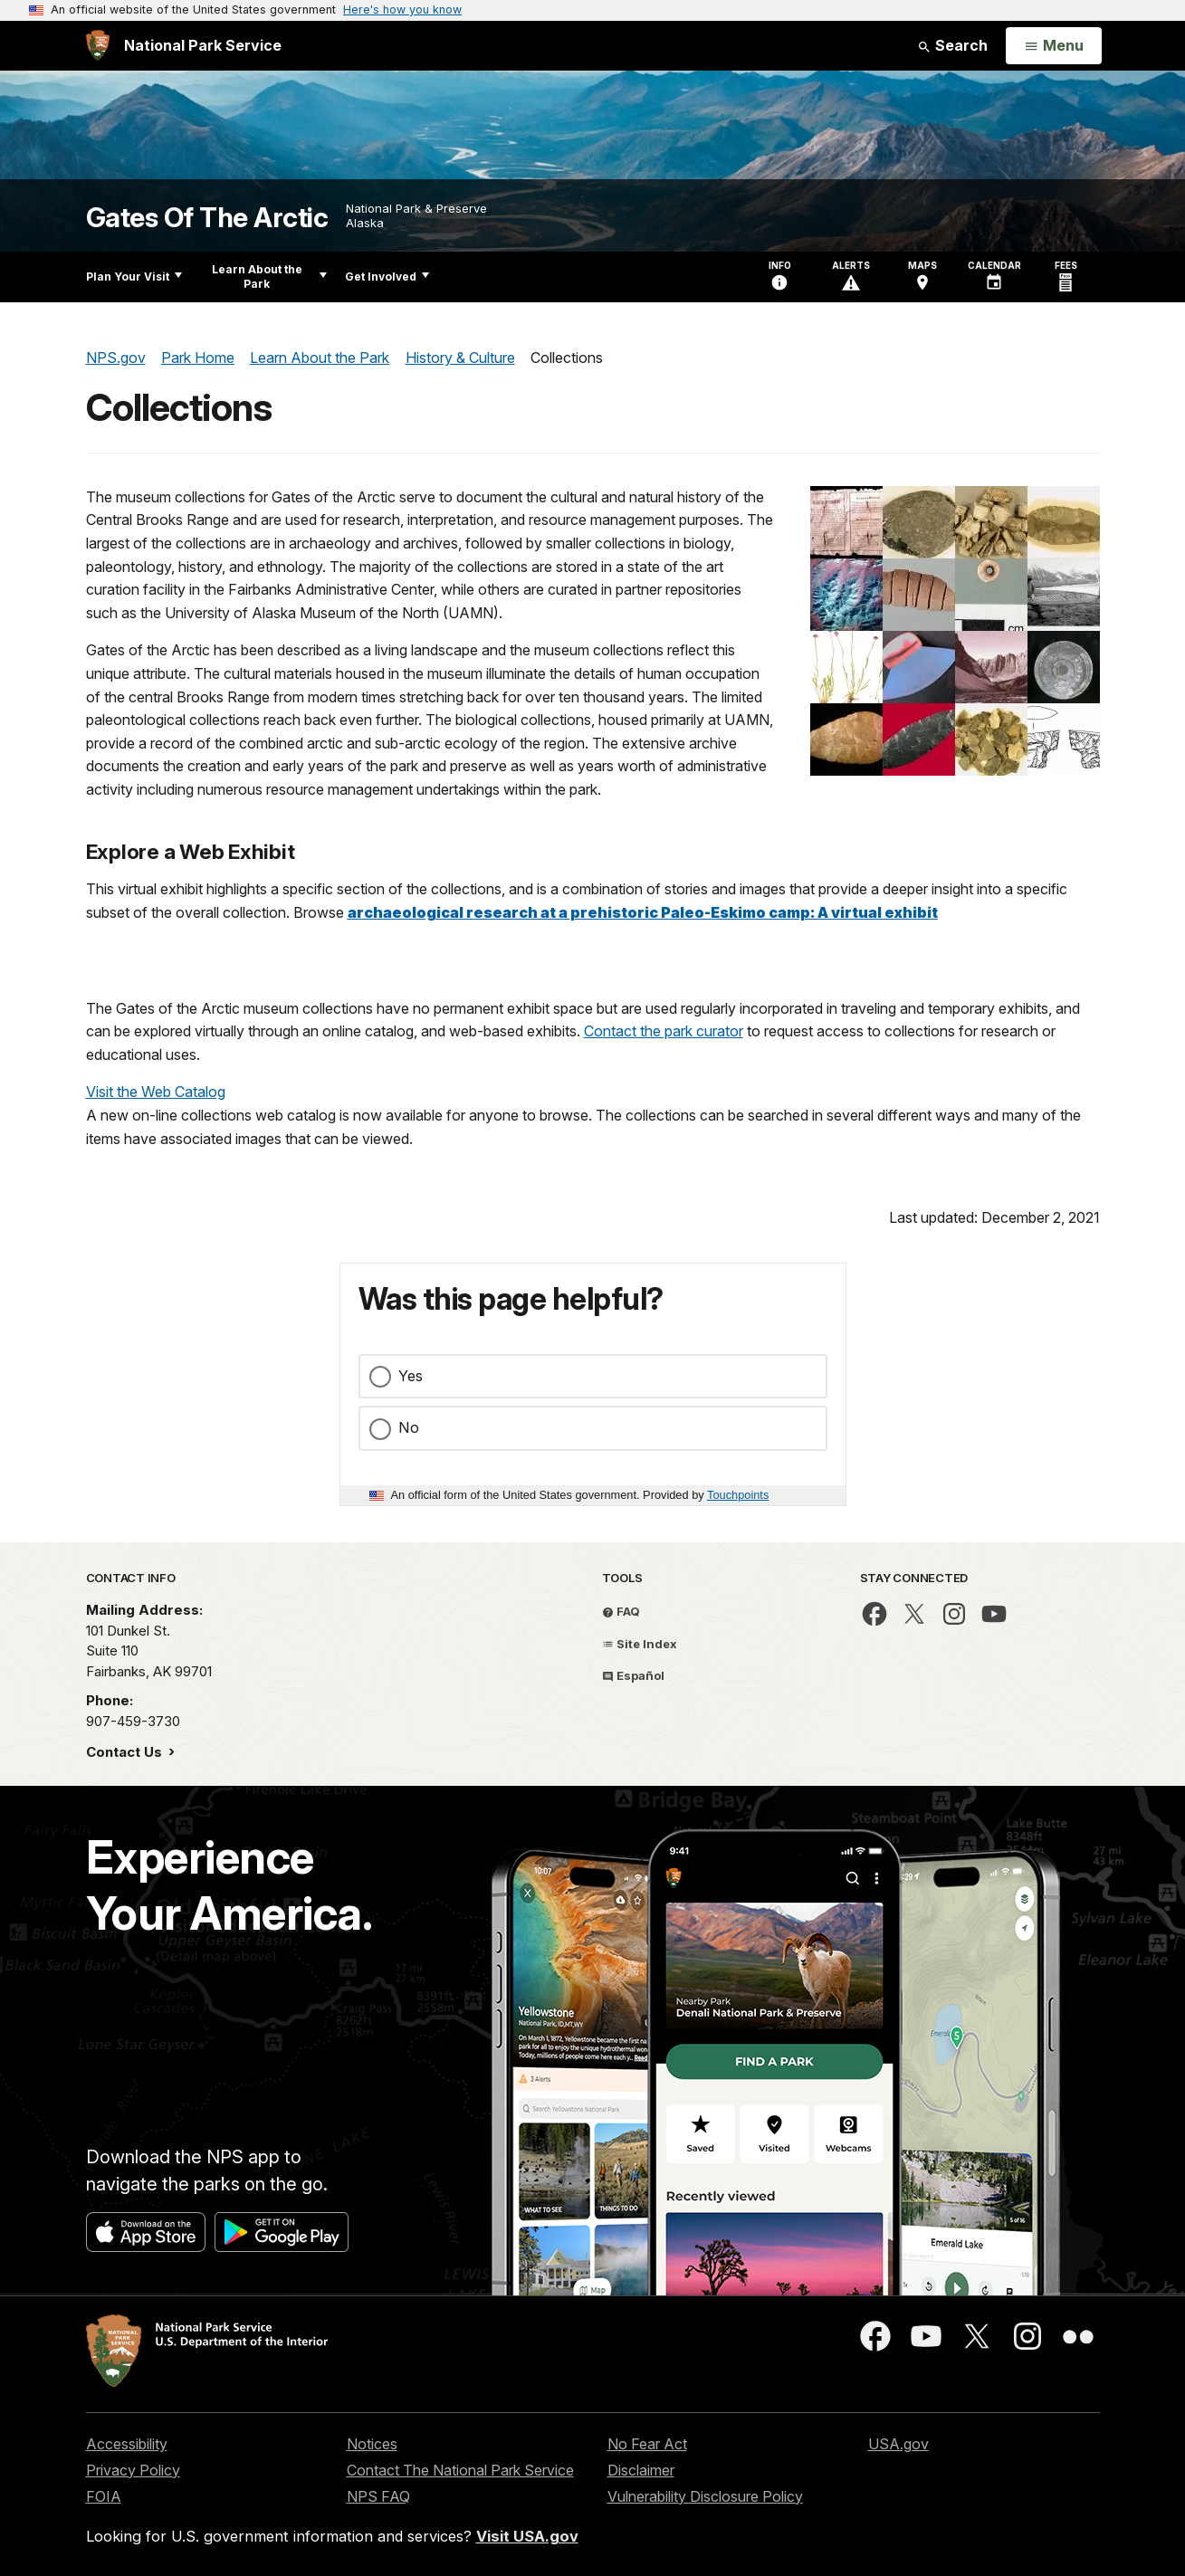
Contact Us (126, 1751)
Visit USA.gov (527, 2536)
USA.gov (898, 2444)
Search (952, 45)
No (408, 1427)
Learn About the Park (269, 276)
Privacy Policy (133, 2470)
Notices (372, 2444)
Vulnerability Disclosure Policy (705, 2496)
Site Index (639, 1643)
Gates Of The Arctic (207, 217)
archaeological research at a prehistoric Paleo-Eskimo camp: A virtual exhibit (643, 912)
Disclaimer (640, 2470)
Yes (410, 1376)
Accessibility (126, 2444)
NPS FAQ (378, 2496)
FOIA (103, 2496)
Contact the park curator (663, 1031)
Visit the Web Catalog (155, 1092)
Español (633, 1675)
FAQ (621, 1611)
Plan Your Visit (134, 276)
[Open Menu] (1053, 46)
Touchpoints (738, 1495)
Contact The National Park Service (460, 2470)
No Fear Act (647, 2444)
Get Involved (387, 276)
